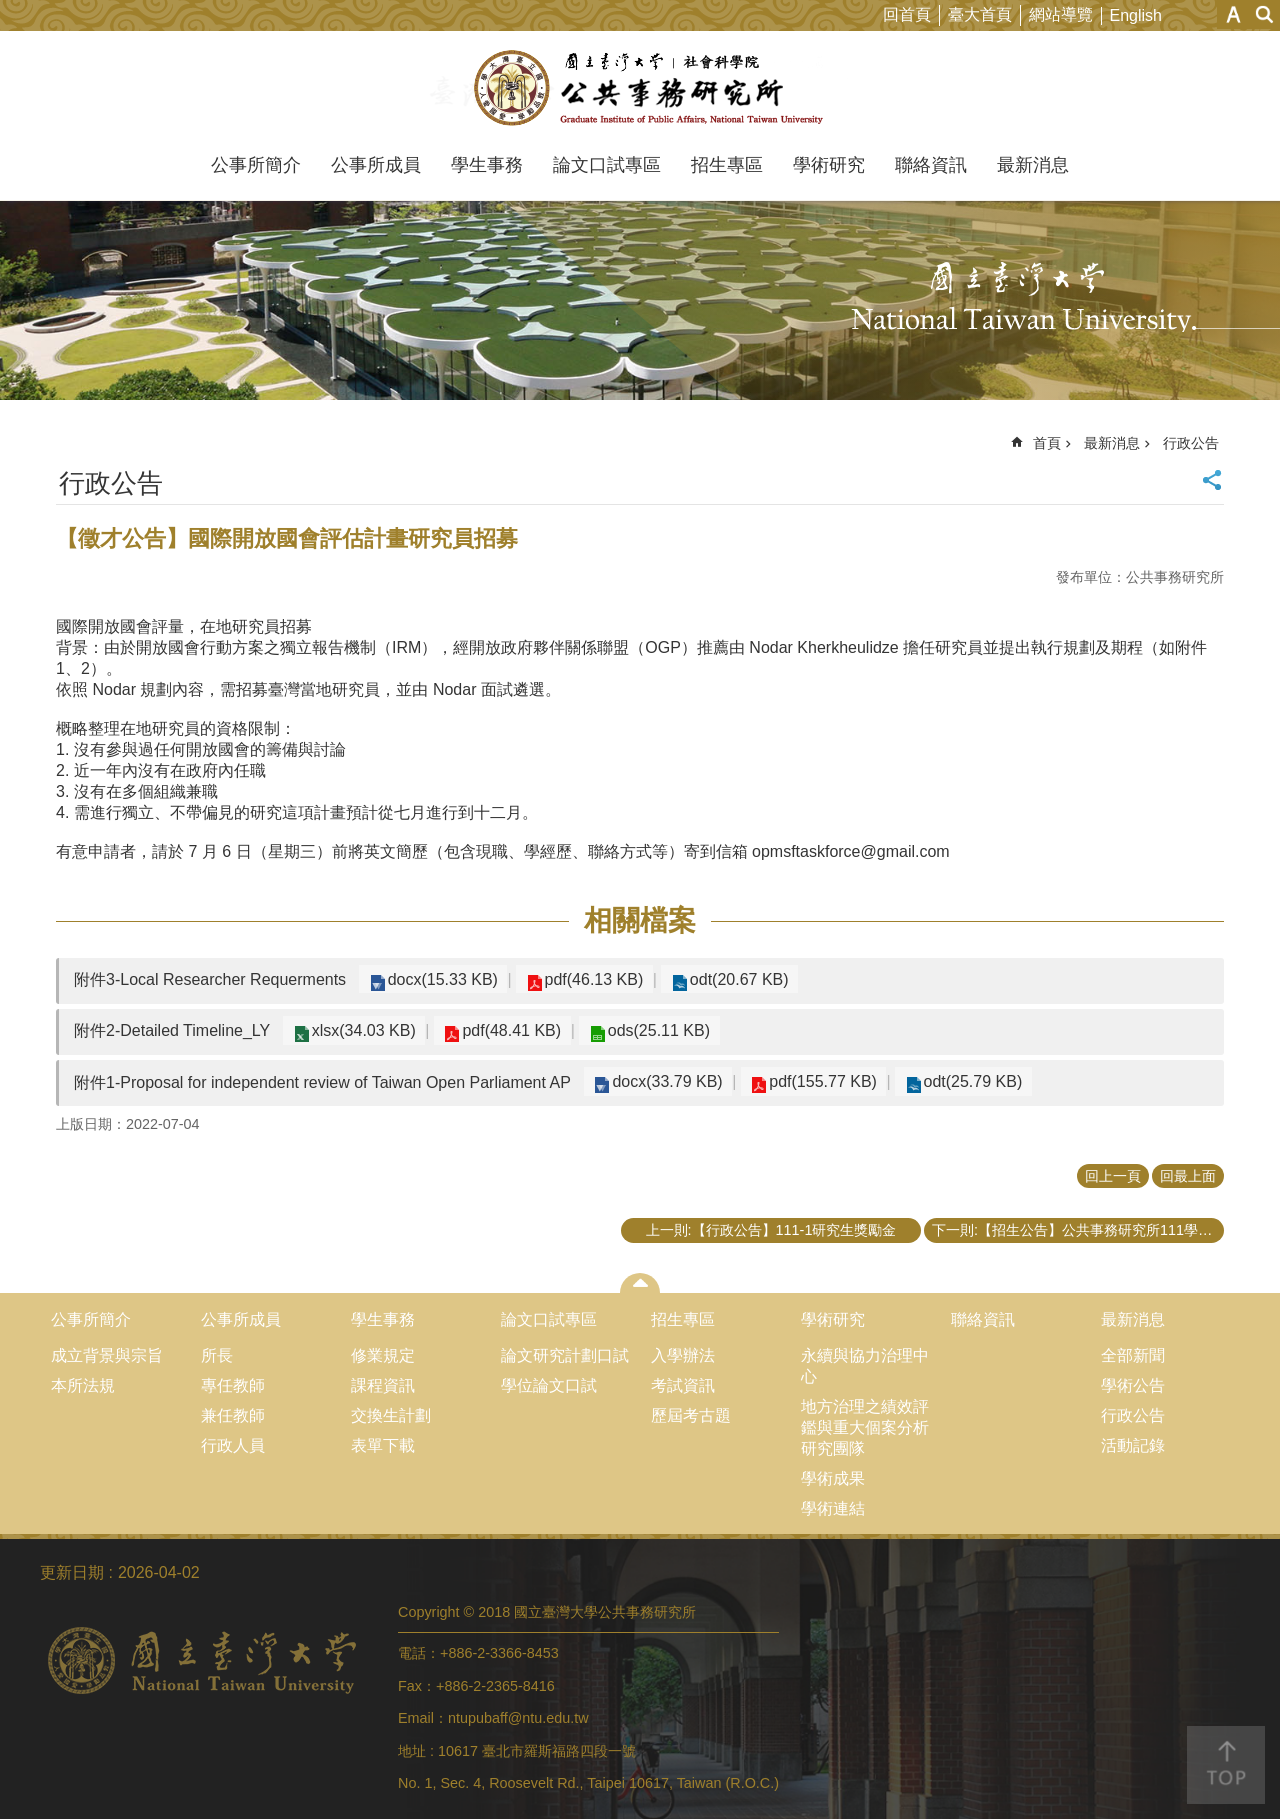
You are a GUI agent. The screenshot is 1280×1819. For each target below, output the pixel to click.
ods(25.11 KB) (641, 1030)
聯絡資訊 (931, 165)
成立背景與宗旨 (107, 1355)
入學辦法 (683, 1355)
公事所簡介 (256, 165)
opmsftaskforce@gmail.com (851, 851)
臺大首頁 (980, 14)
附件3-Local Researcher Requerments (210, 979)
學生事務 (487, 165)
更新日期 (72, 1572)
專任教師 (233, 1385)
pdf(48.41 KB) (501, 1030)
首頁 (1047, 443)
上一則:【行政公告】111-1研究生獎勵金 (771, 1230)
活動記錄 (1133, 1445)
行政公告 (1191, 443)
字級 (1233, 14)
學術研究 (829, 165)
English (1136, 15)
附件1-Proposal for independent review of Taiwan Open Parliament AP (322, 1082)
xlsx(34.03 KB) (360, 1030)
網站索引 (1265, 14)
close (640, 1283)
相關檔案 (640, 920)
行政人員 (233, 1445)
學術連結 (833, 1508)
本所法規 (83, 1385)
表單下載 (383, 1445)
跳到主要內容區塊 (10, 10)
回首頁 (907, 14)
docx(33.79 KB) (664, 1081)
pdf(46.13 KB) (583, 979)
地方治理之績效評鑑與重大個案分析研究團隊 (865, 1427)
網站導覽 (1061, 14)
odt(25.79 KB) (955, 1081)
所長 (217, 1355)
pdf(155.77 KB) (813, 1081)
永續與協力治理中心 (865, 1366)
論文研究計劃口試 (565, 1355)
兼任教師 (233, 1415)
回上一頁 (1113, 1176)
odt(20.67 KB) (721, 979)
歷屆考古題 (691, 1415)
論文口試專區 (607, 165)
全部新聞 (1133, 1355)
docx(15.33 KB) (439, 979)
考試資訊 (683, 1385)
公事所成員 (376, 165)
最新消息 (1033, 165)
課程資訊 (383, 1385)
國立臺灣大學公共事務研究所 (640, 88)
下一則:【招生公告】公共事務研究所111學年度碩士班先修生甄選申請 (1078, 1230)
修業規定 (383, 1355)
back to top (1226, 1765)
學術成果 (833, 1478)
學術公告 (1133, 1385)
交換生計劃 (391, 1415)
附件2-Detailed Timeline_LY (172, 1030)
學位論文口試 (549, 1385)
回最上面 (1188, 1176)
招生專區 (727, 165)
